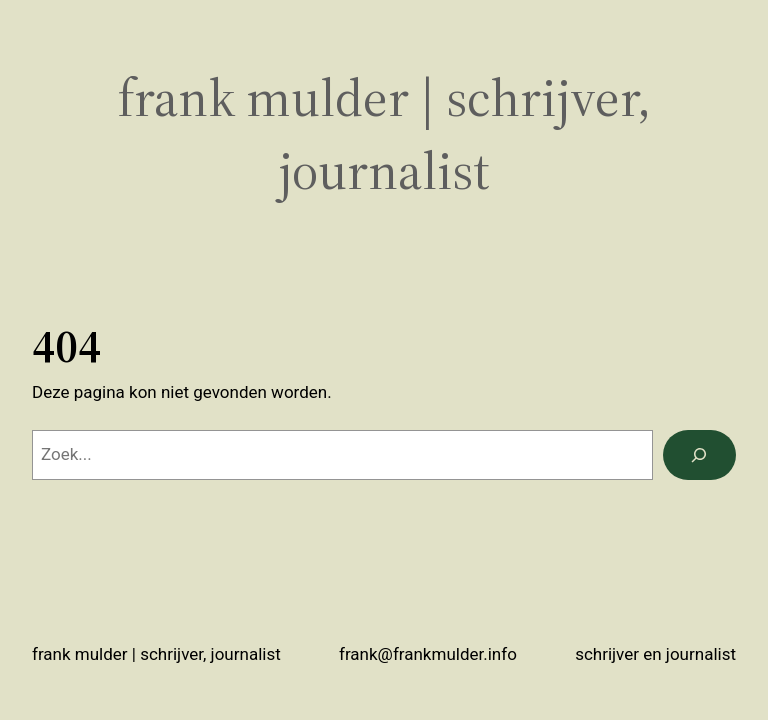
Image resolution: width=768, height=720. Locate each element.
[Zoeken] (699, 455)
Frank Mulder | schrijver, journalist (156, 654)
